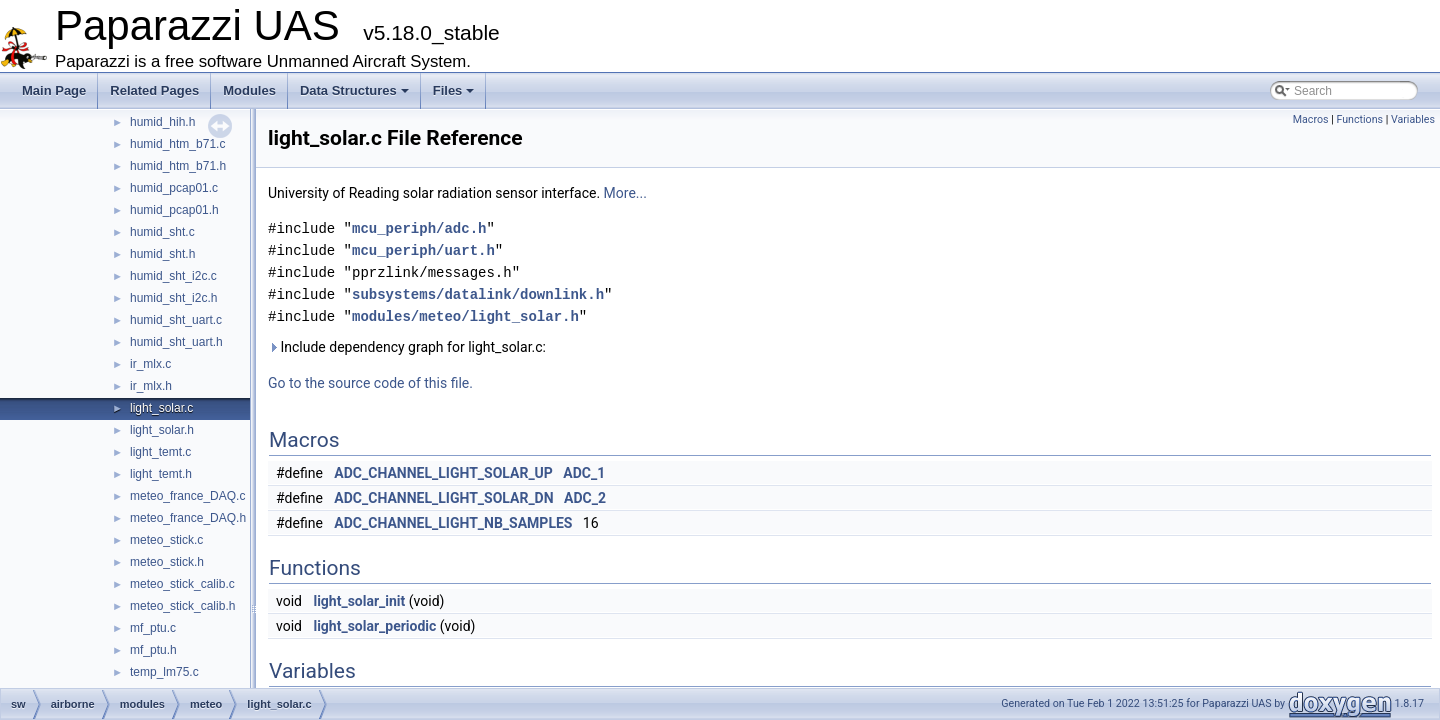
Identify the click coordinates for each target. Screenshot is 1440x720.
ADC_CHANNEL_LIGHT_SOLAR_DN (443, 498)
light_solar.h (162, 430)
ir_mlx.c (150, 364)
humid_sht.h (162, 254)
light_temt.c (160, 452)
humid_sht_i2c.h (173, 298)
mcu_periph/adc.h (419, 228)
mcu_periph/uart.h (423, 250)
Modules (249, 90)
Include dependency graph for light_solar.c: (407, 347)
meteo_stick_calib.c (182, 584)
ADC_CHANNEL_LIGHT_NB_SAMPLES (453, 523)
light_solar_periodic (374, 626)
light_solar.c (161, 408)
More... (625, 193)
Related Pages (154, 90)
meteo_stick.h (167, 562)
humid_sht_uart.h (176, 342)
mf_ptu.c (153, 628)
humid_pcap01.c (174, 188)
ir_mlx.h (151, 386)
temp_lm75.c (164, 672)
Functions (1359, 119)
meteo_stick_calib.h (182, 606)
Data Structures (354, 90)
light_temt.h (161, 474)
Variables (1413, 119)
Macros (1311, 119)
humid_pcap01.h (174, 210)
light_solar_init (359, 601)
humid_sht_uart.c (176, 320)
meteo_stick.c (166, 540)
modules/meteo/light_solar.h (465, 316)
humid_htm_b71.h (178, 166)
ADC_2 (585, 498)
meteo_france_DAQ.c (187, 496)
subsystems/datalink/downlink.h (478, 294)
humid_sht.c (162, 232)
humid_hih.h (162, 122)
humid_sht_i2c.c (173, 276)
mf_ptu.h (153, 650)
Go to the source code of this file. (370, 383)
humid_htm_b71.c (177, 144)
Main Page (54, 90)
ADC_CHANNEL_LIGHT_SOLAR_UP (443, 473)
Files (454, 90)
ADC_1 (584, 473)
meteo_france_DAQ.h (188, 518)
